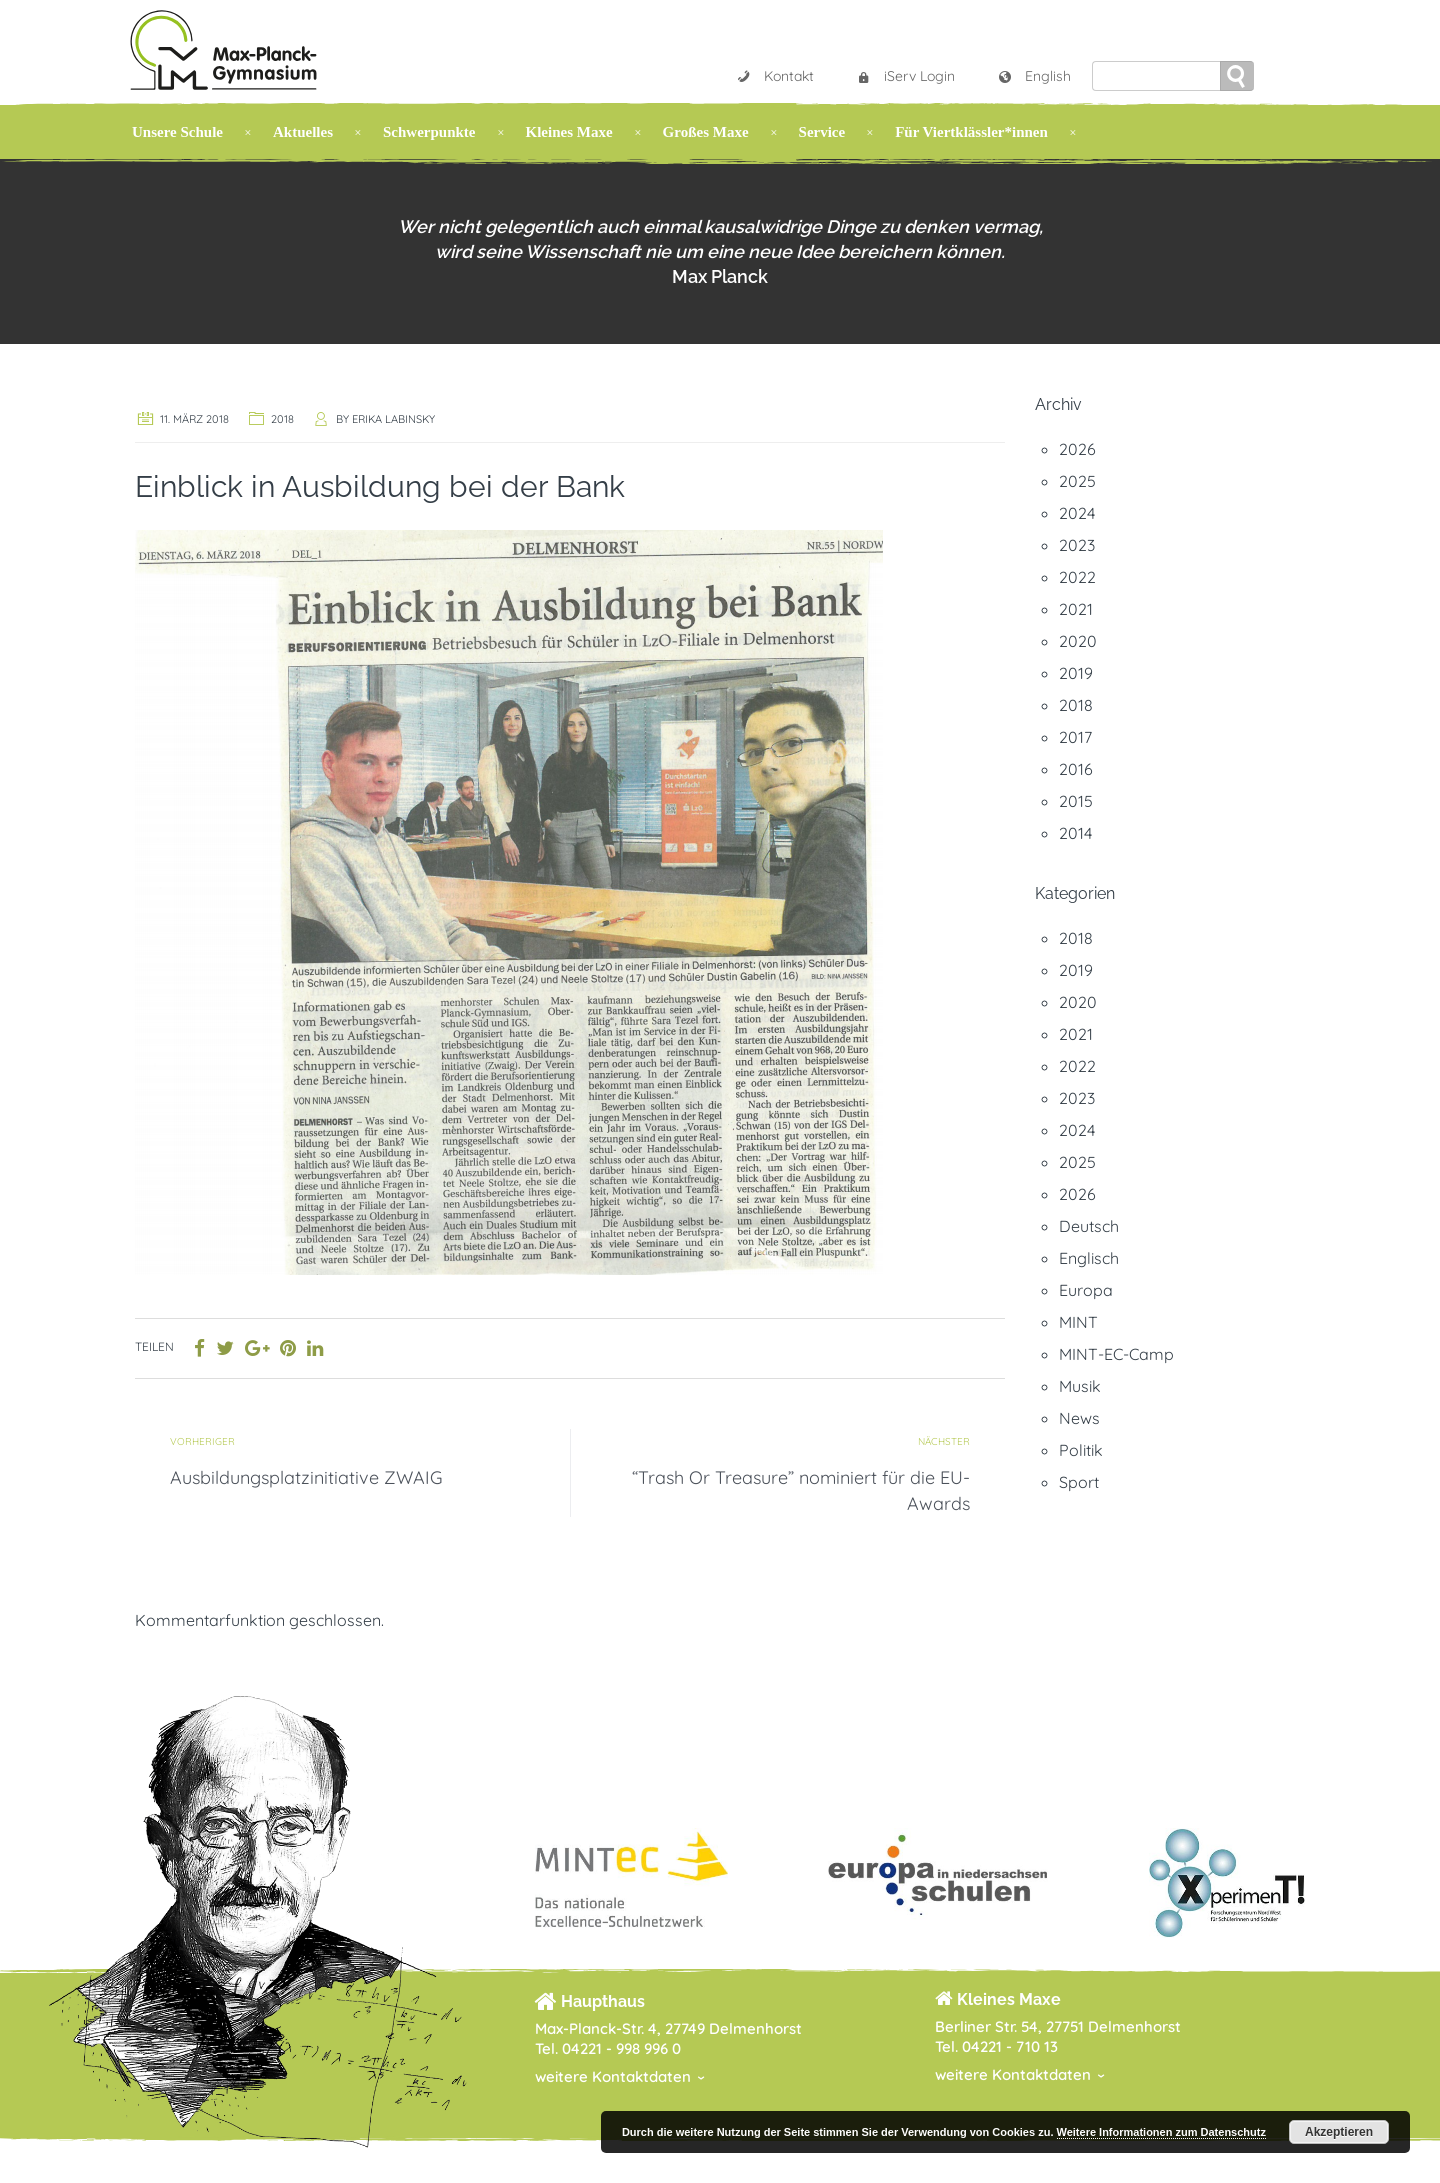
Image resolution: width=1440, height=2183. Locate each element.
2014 (1075, 833)
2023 (1077, 545)
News (1079, 1418)
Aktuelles (303, 132)
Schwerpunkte (429, 132)
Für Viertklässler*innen (971, 132)
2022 (1077, 577)
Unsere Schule (177, 132)
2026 (1077, 449)
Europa (1086, 1290)
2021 (1076, 609)
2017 (1075, 737)
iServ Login (905, 76)
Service (822, 132)
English (1034, 76)
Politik (1081, 1450)
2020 (1078, 641)
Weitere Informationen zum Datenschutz (1161, 2132)
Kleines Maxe (569, 132)
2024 (1077, 513)
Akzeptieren (1339, 2132)
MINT (1078, 1322)
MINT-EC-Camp (1116, 1354)
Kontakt (775, 76)
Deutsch (1089, 1226)
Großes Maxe (706, 132)
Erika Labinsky (393, 419)
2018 (282, 419)
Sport (1079, 1482)
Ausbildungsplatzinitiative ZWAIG (306, 1477)
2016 (1076, 769)
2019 (1076, 673)
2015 (1076, 801)
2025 (1077, 481)
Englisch (1089, 1258)
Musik (1080, 1386)
